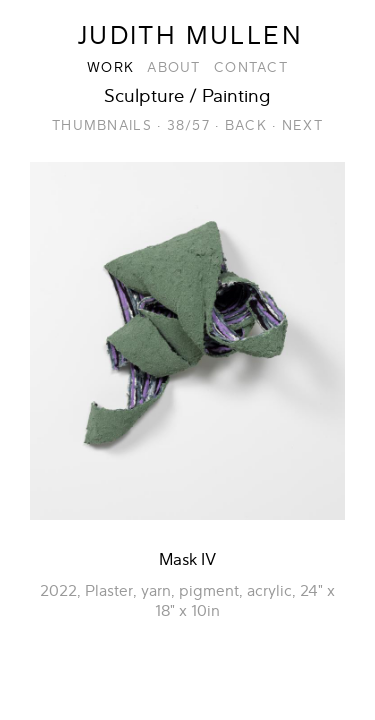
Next (302, 125)
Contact (251, 67)
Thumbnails (102, 125)
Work (110, 67)
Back (246, 125)
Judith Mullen (190, 36)
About (173, 67)
